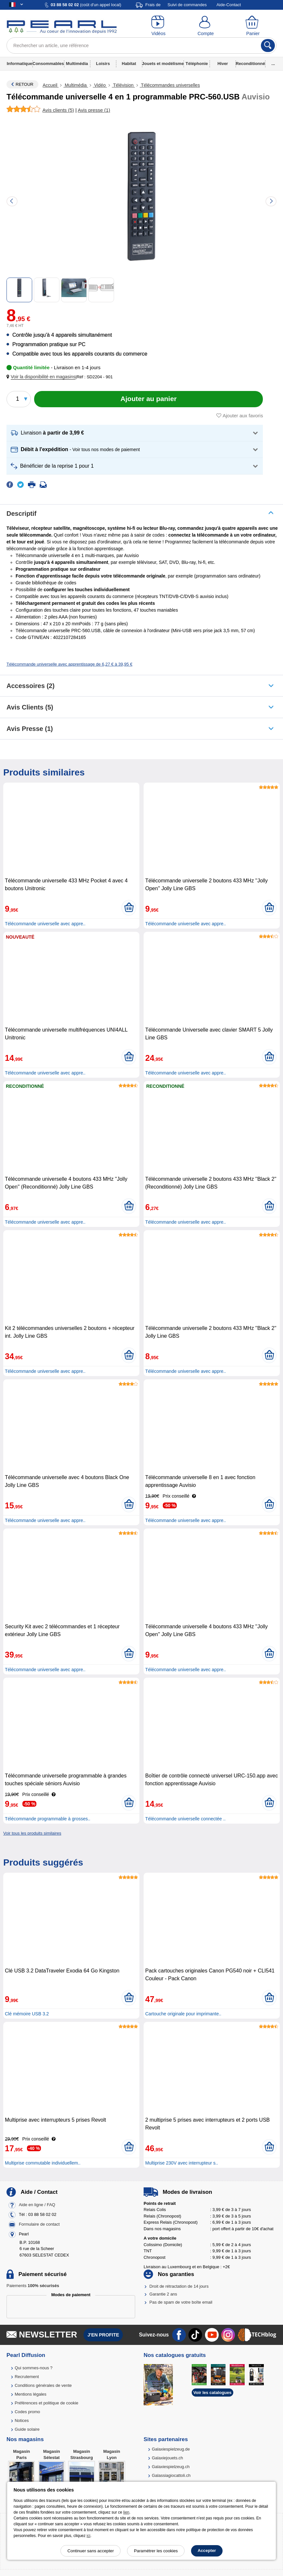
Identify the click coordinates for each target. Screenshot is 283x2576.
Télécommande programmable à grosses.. (47, 1818)
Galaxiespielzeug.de (171, 2449)
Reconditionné (250, 63)
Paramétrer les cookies (156, 2550)
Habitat (129, 63)
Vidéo (100, 85)
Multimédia (77, 63)
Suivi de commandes (187, 4)
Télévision (123, 85)
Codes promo (27, 2411)
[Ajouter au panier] (148, 399)
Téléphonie (197, 63)
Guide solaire (27, 2429)
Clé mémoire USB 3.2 (27, 2013)
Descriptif (21, 513)
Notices (22, 2420)
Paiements (32, 2285)
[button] (42, 376)
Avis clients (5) (29, 707)
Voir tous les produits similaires (32, 1833)
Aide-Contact (228, 4)
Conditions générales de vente (43, 2385)
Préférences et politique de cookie (46, 2402)
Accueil (50, 85)
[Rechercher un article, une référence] (141, 45)
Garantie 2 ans (163, 2294)
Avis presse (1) (29, 728)
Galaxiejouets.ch (167, 2457)
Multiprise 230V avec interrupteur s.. (181, 2163)
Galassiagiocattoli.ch (171, 2475)
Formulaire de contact (39, 2224)
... (273, 63)
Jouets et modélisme (163, 63)
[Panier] (253, 26)
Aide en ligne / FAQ (37, 2204)
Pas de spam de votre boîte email (180, 2302)
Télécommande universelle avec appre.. (45, 923)
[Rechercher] (268, 45)
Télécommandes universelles (170, 85)
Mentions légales (30, 2394)
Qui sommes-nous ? (33, 2367)
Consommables (48, 63)
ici (88, 2535)
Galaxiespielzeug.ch (170, 2466)
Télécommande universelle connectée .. (185, 1818)
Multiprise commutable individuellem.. (43, 2163)
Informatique (19, 63)
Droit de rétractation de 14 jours (179, 2286)
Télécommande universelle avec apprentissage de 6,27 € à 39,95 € (69, 664)
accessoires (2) (30, 685)
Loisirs (103, 63)
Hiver (222, 63)
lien (126, 2512)
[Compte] (205, 26)
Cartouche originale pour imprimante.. (183, 2013)
